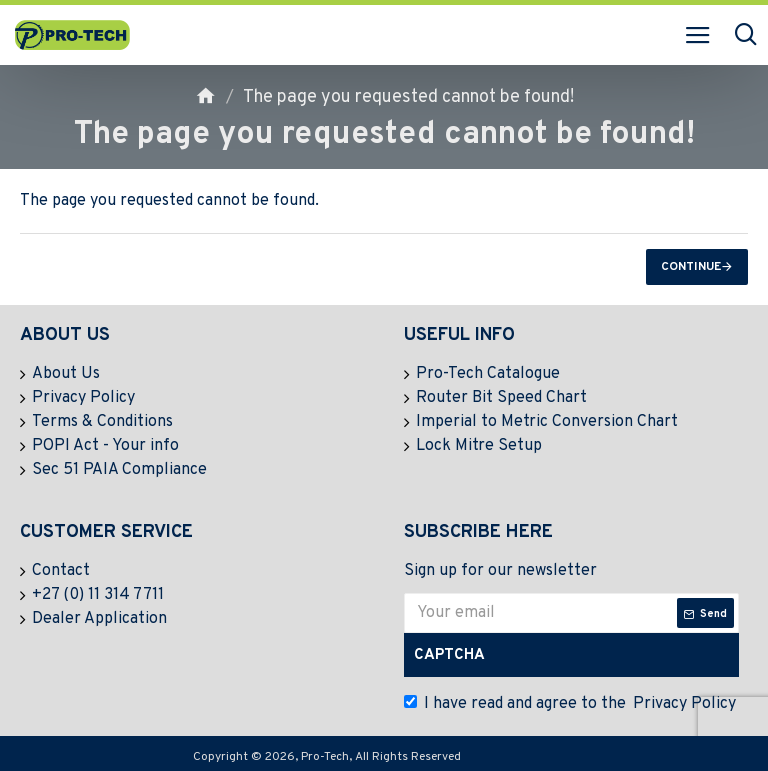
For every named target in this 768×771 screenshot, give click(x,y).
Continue (691, 267)
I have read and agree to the (571, 704)
